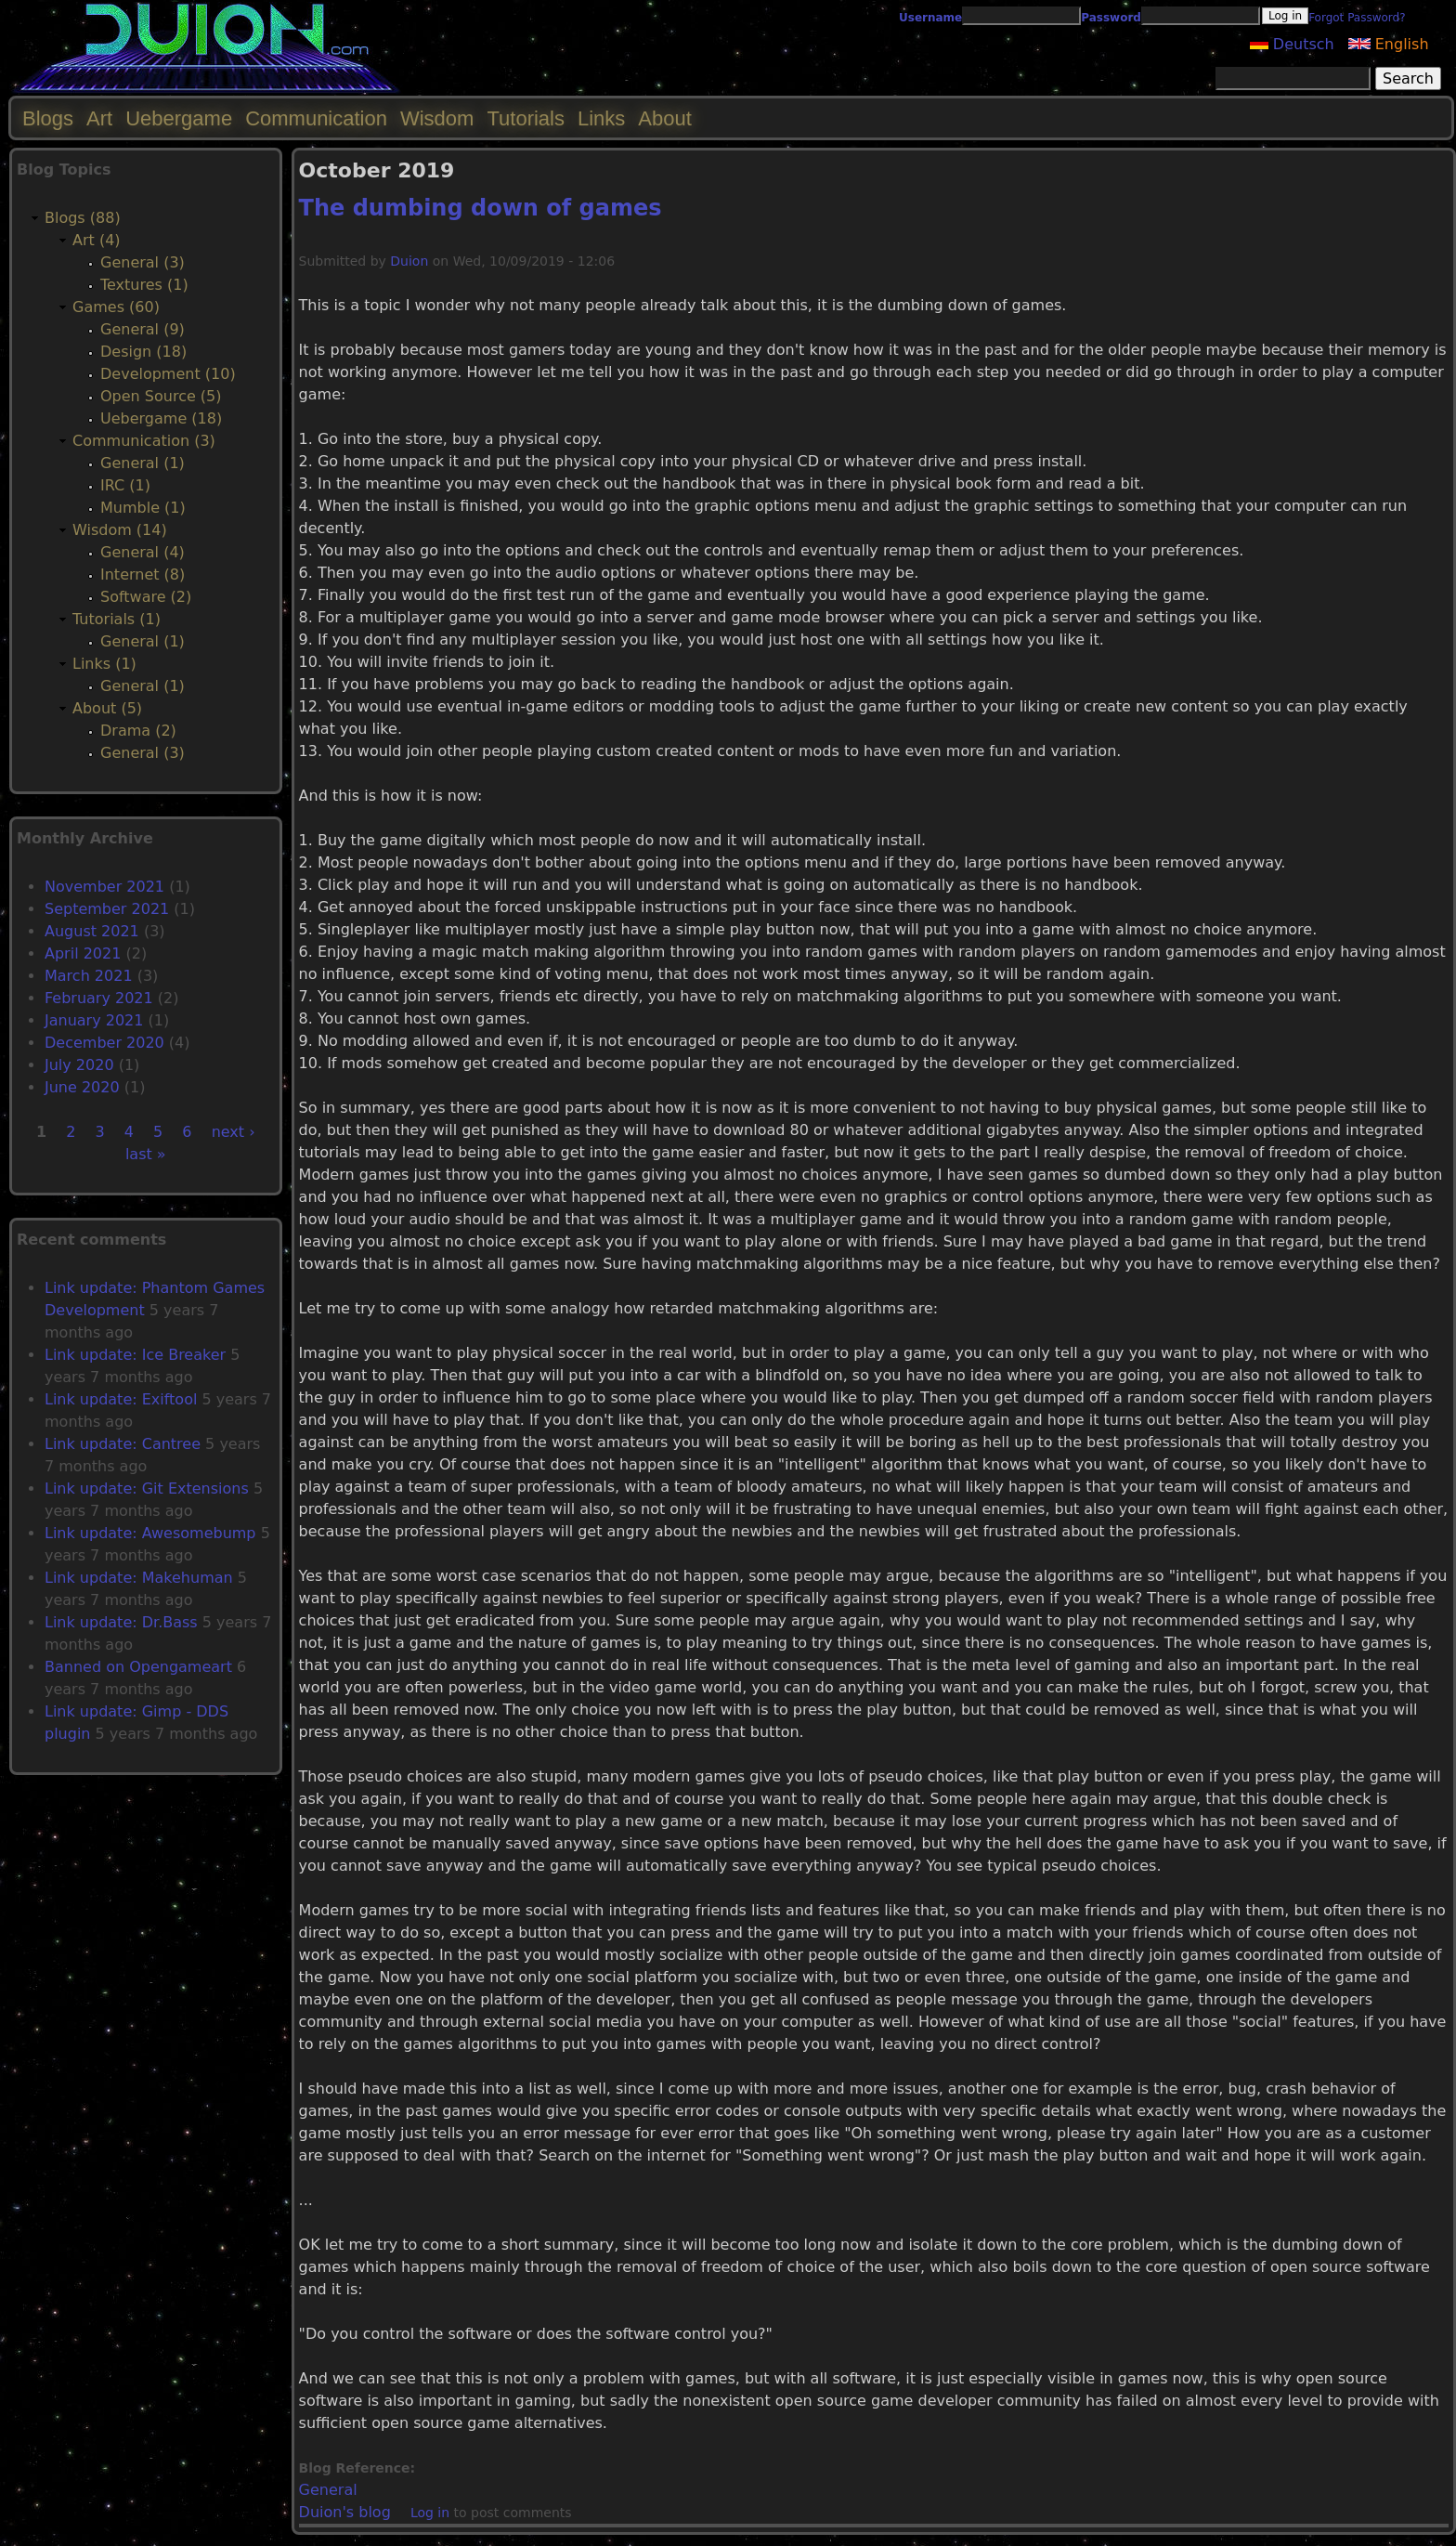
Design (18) (143, 351)
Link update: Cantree (123, 1444)
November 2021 (104, 886)
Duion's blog (345, 2512)
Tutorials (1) (116, 619)
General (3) (142, 262)
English (1388, 44)
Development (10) (168, 374)
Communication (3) (143, 441)
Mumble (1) (143, 507)
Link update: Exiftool (121, 1399)
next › (233, 1132)
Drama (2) (138, 730)
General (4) (142, 552)
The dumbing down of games (480, 208)
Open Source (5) (161, 396)
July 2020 (79, 1065)
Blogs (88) (83, 218)
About (665, 118)
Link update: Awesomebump (150, 1533)
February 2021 (99, 998)
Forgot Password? (1356, 17)
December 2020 (104, 1042)
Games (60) (116, 307)
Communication (316, 118)
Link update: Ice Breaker (135, 1355)
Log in (429, 2512)
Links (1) (104, 663)
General (328, 2490)
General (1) (142, 463)
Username (930, 17)
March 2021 (89, 976)
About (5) (107, 708)
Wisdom (437, 118)
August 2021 (92, 931)
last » (145, 1154)
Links (601, 118)
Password (1111, 17)
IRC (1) (125, 485)
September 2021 (107, 909)
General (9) (142, 329)
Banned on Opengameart (138, 1667)
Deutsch (1292, 44)
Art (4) (96, 240)
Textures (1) (144, 285)
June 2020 (82, 1087)
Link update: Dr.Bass (121, 1622)
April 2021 (83, 953)
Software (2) (145, 597)
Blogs (47, 118)
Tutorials (526, 118)
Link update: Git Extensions (147, 1488)
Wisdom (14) (119, 530)
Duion (409, 261)
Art (99, 118)
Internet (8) (142, 574)
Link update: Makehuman (139, 1577)
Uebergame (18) (161, 418)
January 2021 (94, 1020)
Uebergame (178, 118)
